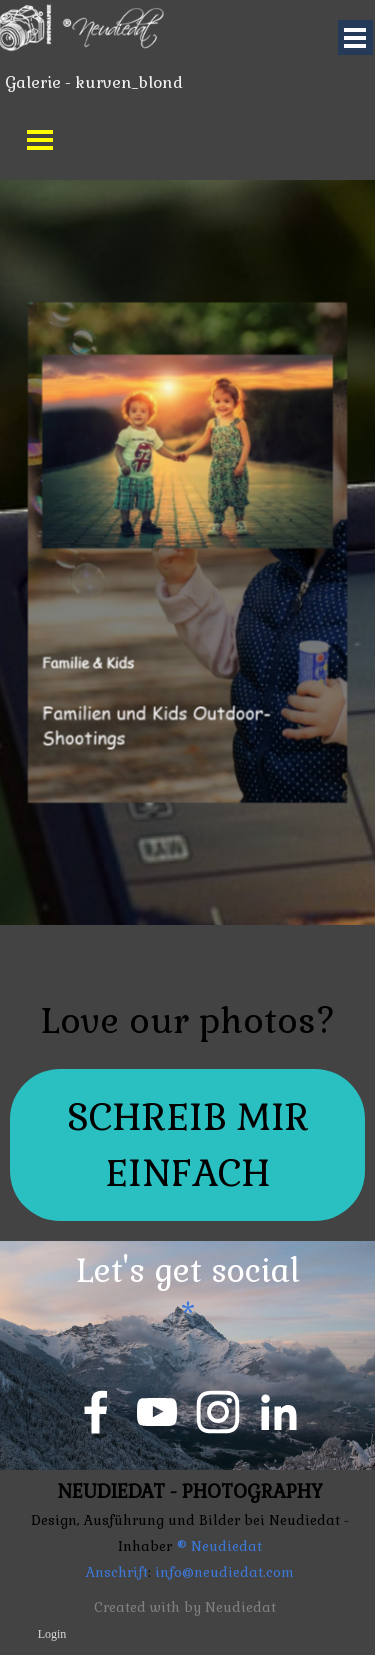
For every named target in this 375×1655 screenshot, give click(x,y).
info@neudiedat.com (222, 1572)
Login (52, 1634)
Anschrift (117, 1572)
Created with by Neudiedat (185, 1607)
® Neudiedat (219, 1546)
